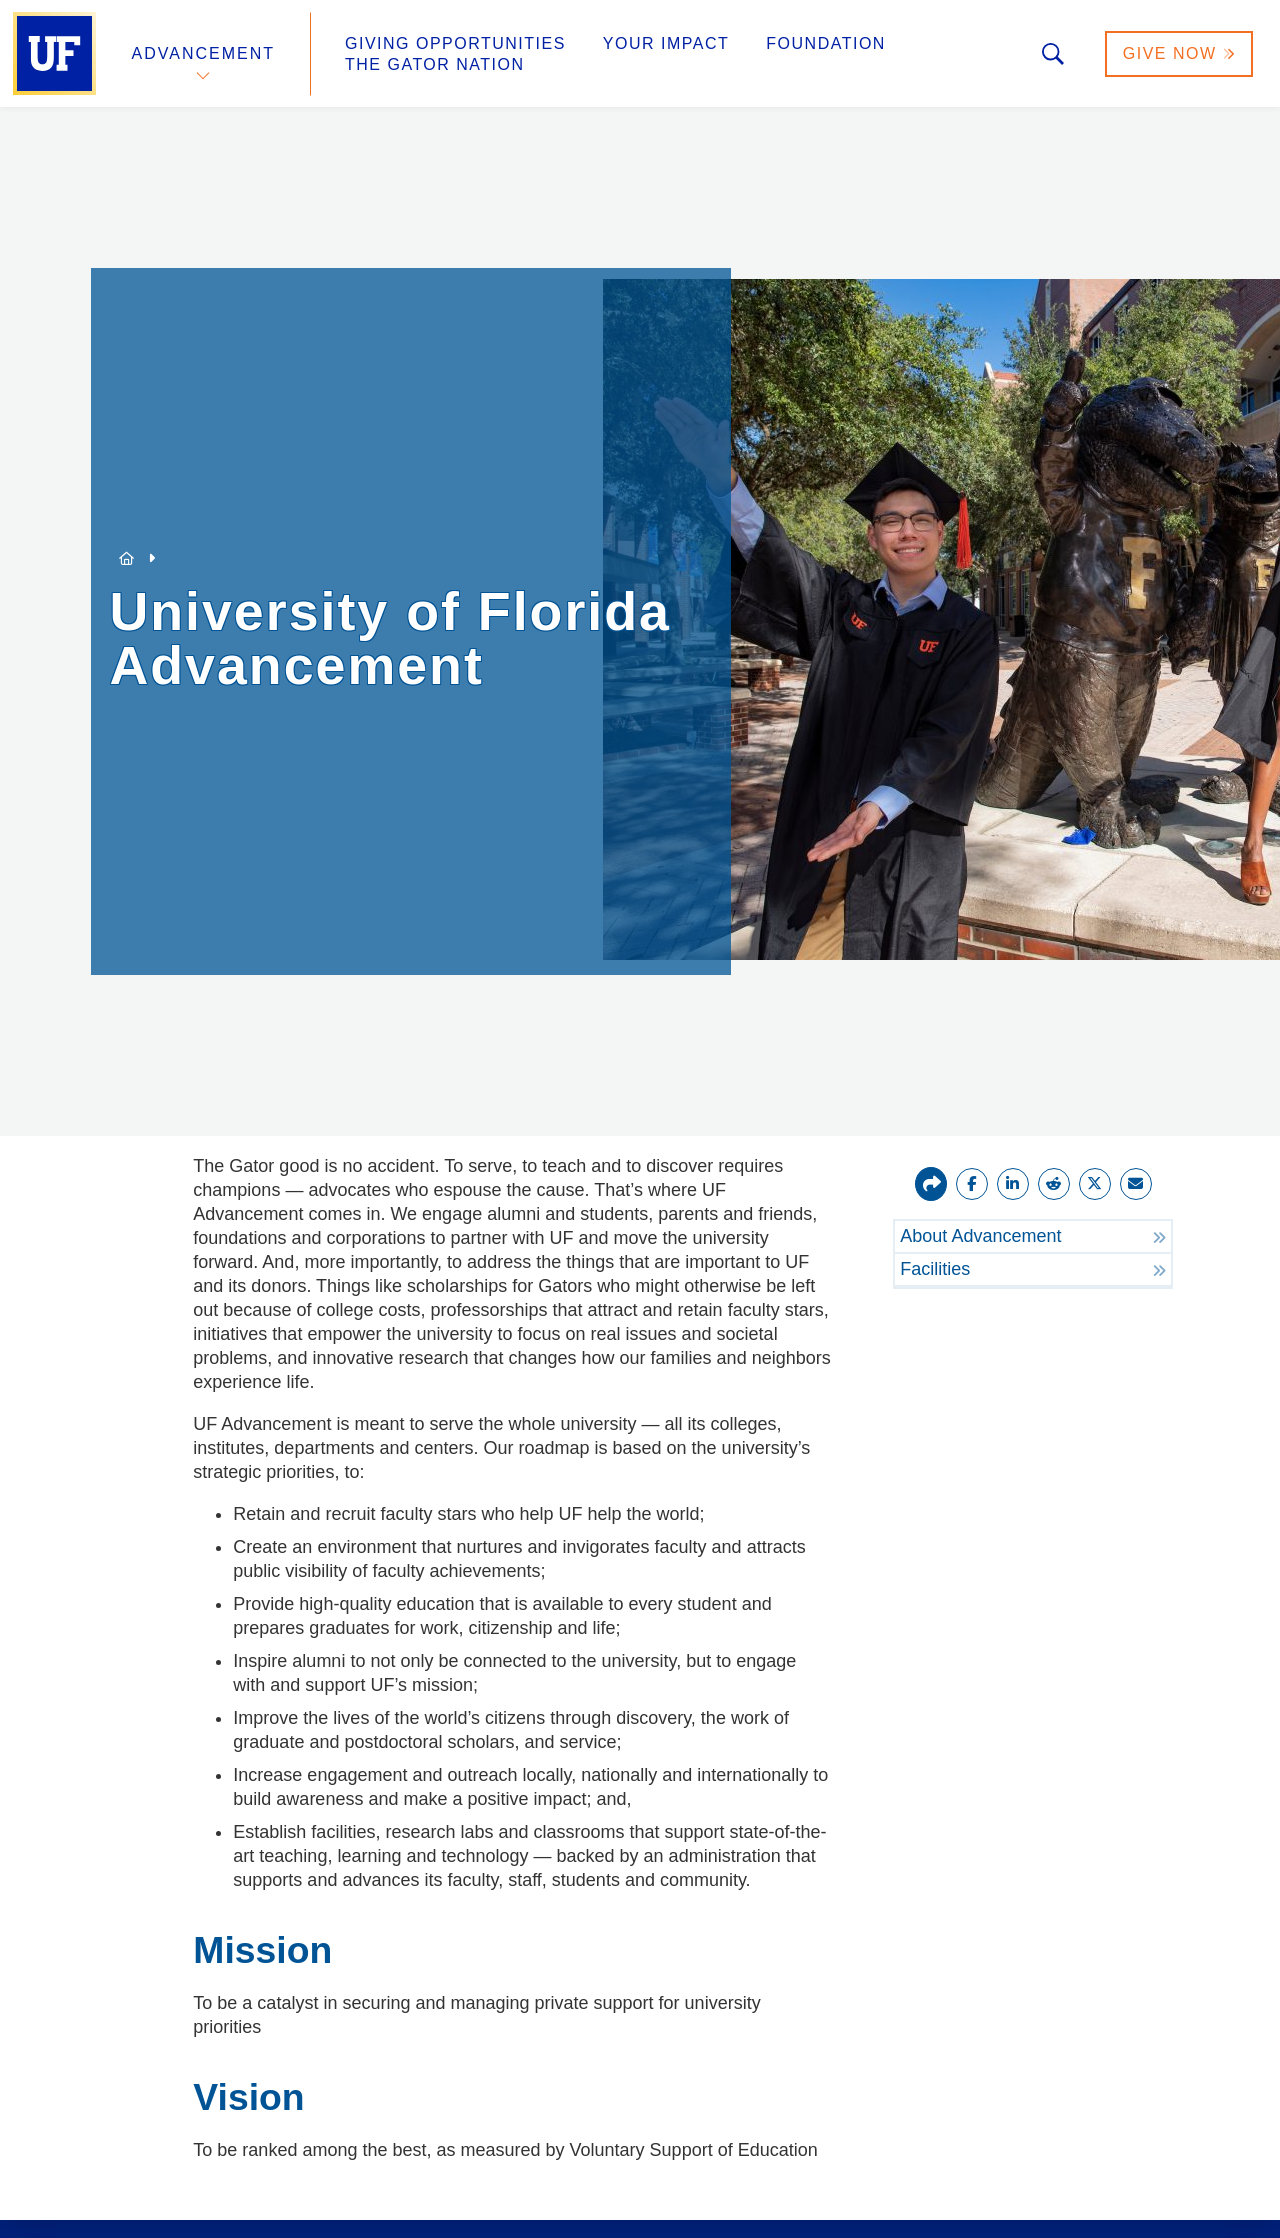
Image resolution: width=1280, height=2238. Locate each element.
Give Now (1179, 53)
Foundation (826, 43)
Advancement (204, 53)
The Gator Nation (435, 64)
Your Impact (666, 43)
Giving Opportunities (455, 43)
